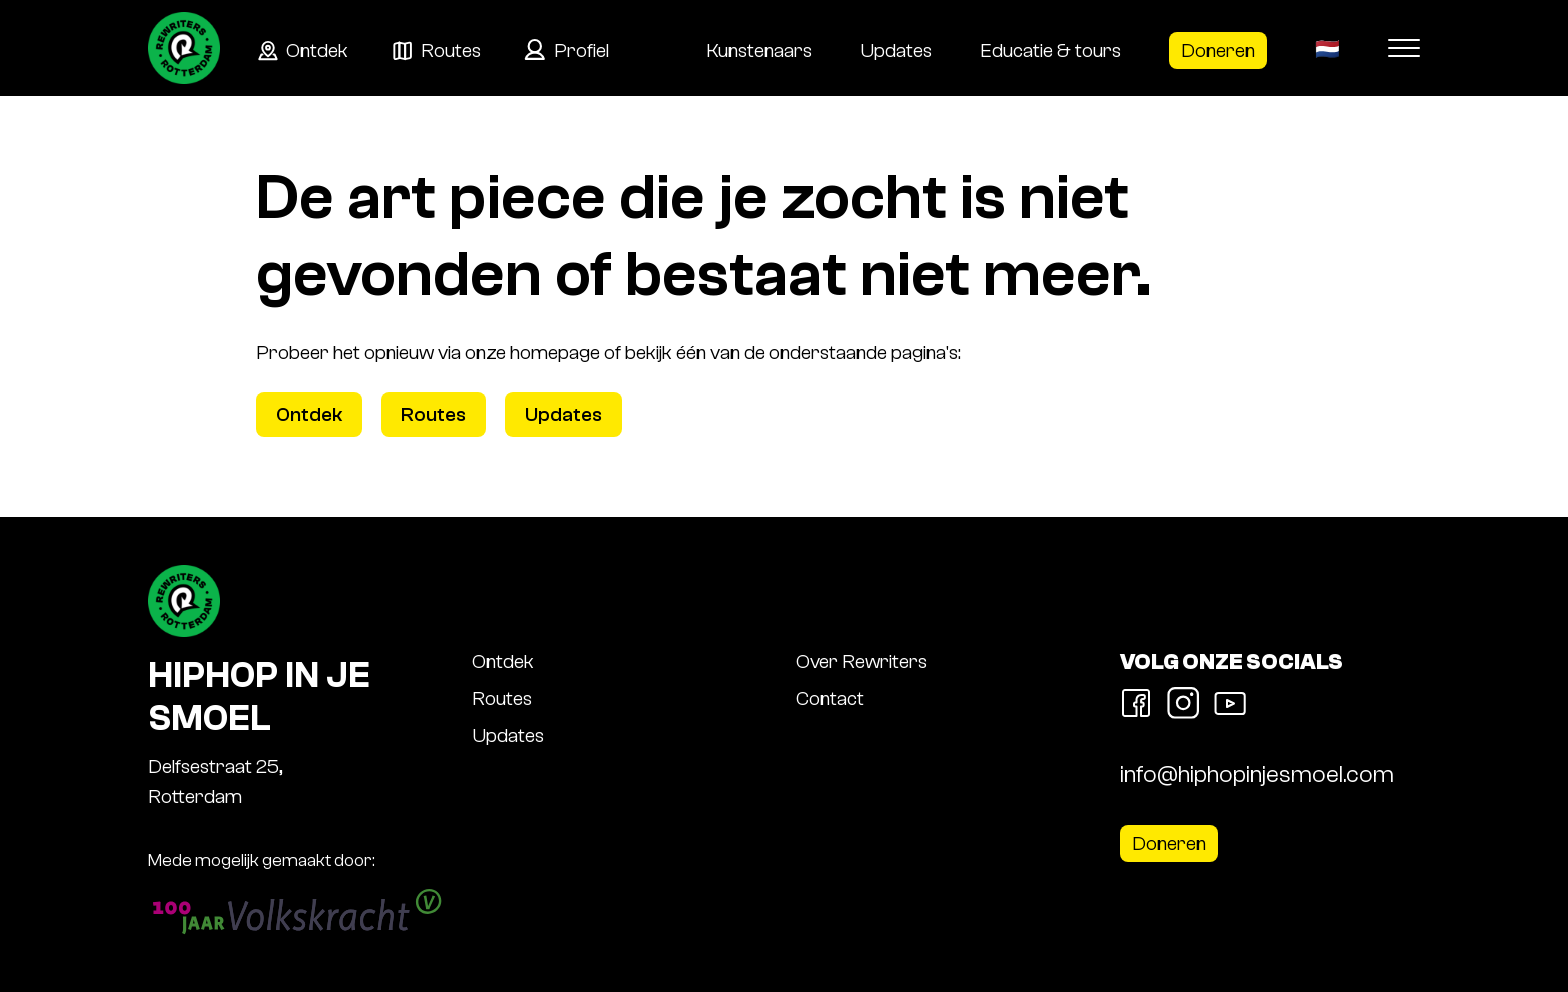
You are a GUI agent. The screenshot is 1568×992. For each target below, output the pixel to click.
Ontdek (317, 50)
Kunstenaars (759, 50)
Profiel (581, 50)
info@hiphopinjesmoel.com (1257, 774)
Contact (830, 698)
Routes (451, 50)
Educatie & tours (1050, 50)
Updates (896, 50)
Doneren (1218, 50)
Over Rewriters (861, 661)
